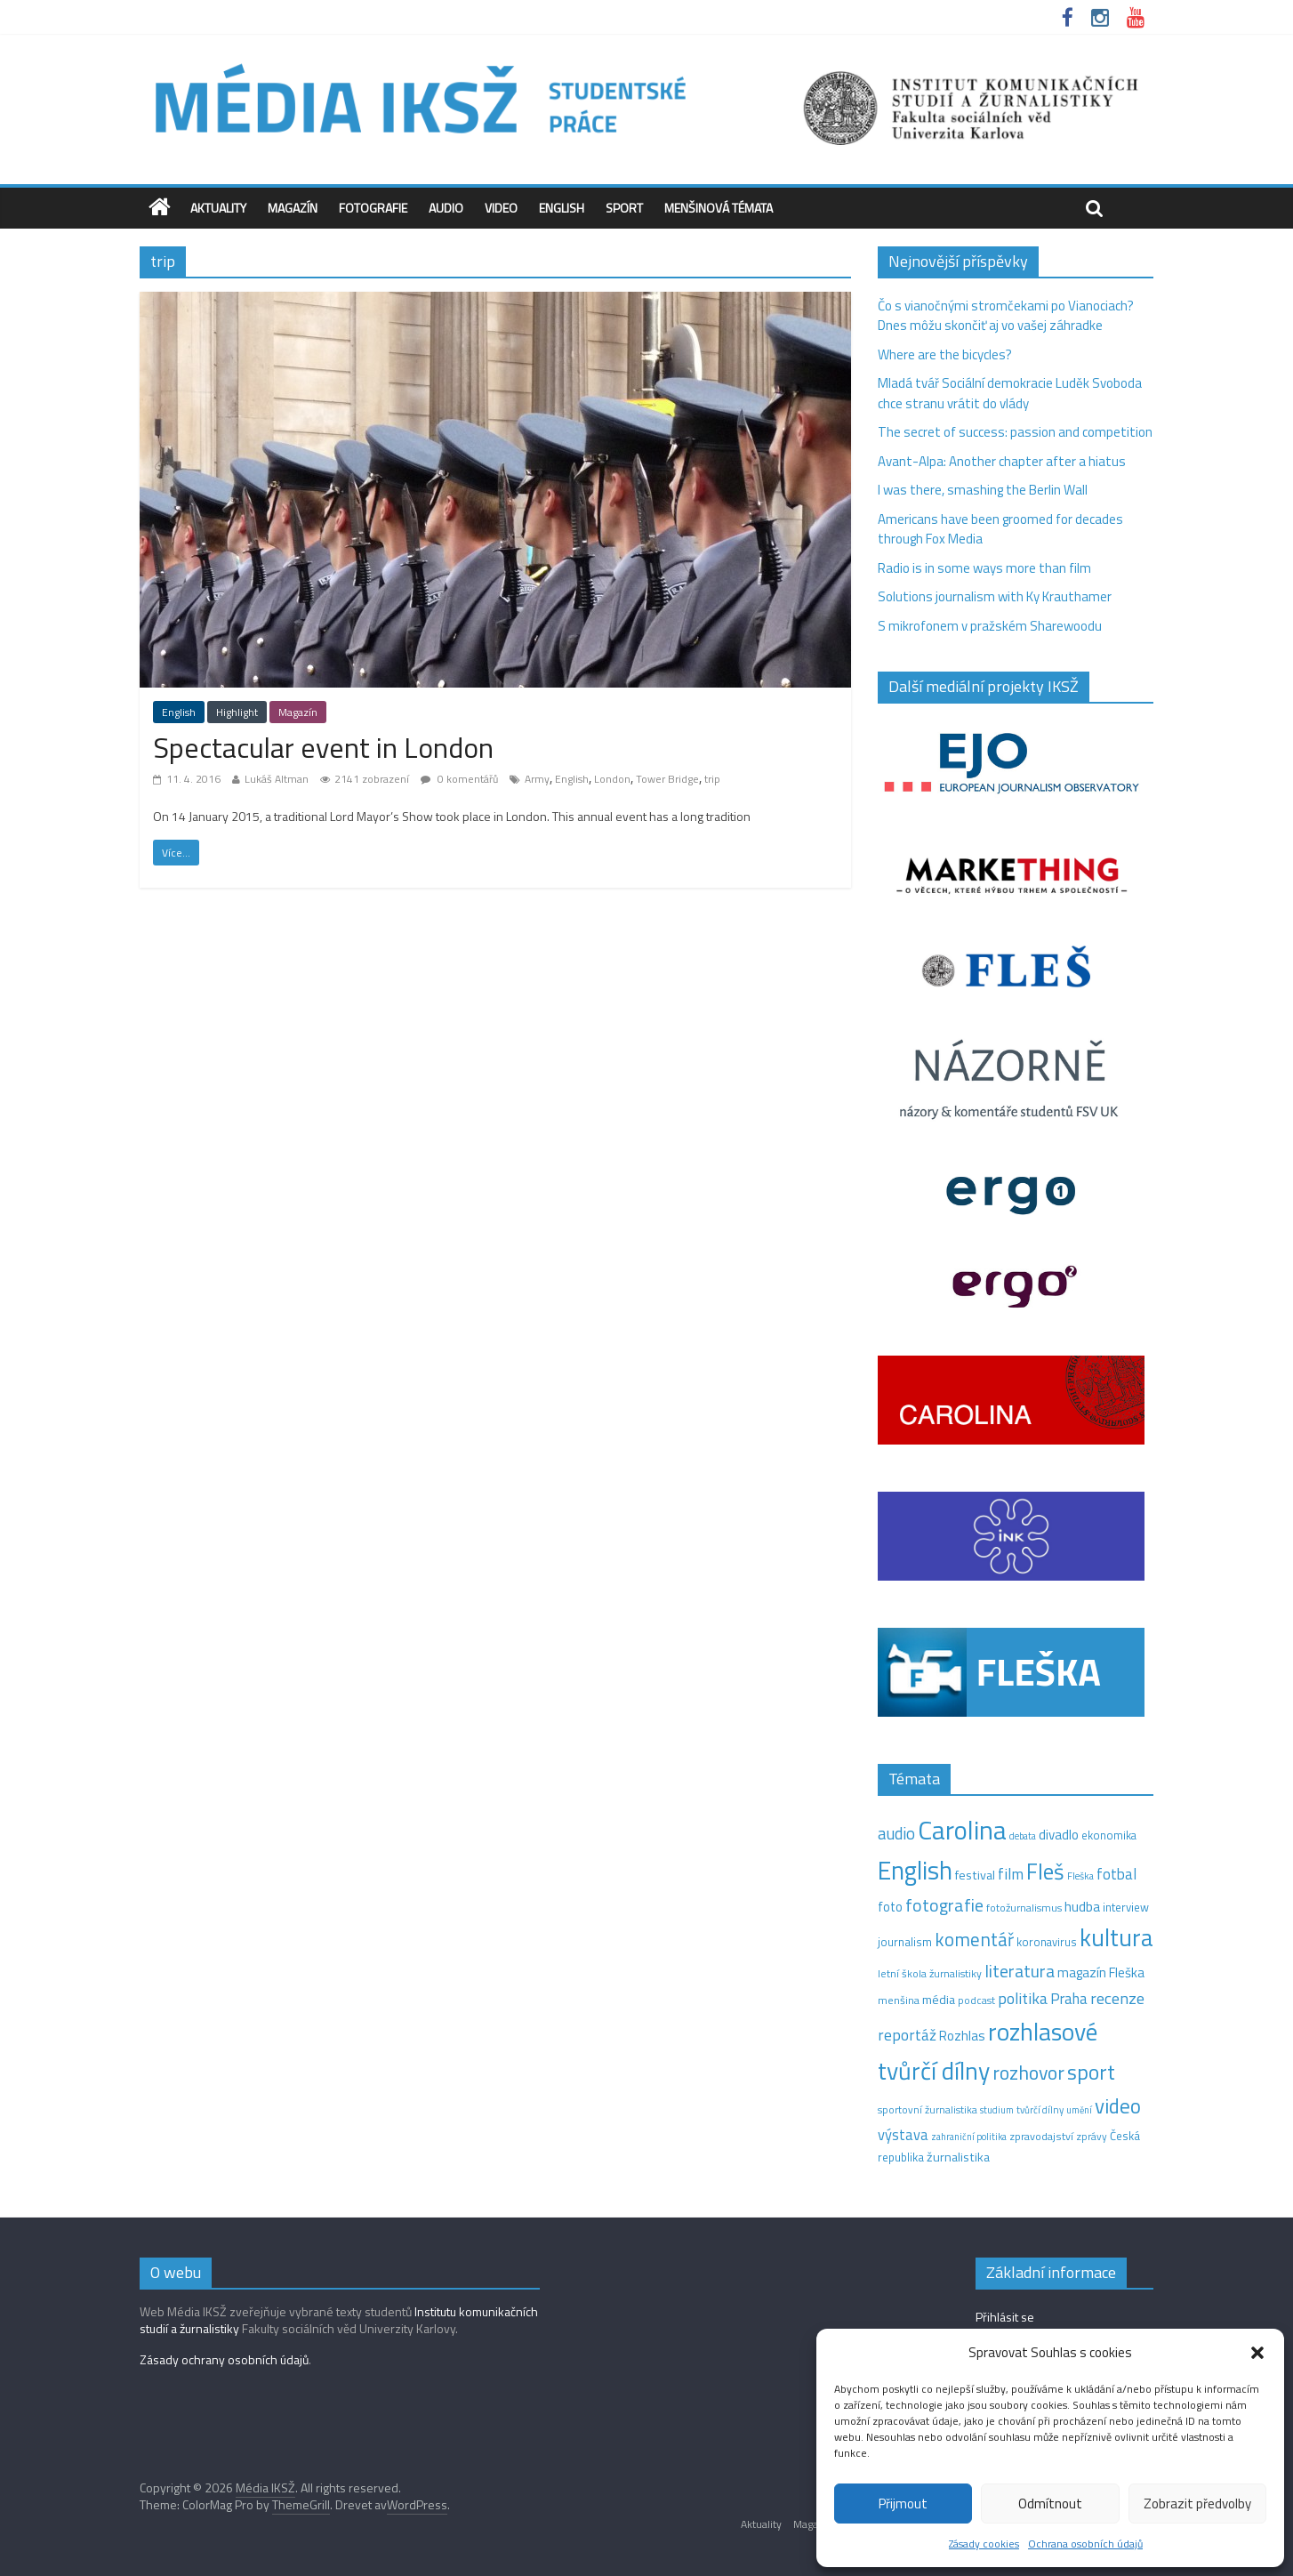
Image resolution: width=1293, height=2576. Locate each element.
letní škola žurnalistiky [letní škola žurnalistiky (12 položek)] (930, 1973)
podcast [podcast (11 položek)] (976, 2000)
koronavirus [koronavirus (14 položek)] (1046, 1942)
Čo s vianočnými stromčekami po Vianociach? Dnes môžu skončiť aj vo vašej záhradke (1006, 315)
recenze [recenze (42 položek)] (1117, 1997)
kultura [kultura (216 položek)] (1116, 1937)
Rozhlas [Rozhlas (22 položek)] (962, 2035)
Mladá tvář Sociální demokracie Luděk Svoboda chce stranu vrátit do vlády (1010, 393)
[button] (1257, 2353)
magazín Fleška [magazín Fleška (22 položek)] (1100, 1972)
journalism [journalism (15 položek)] (905, 1942)
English (561, 207)
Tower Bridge (667, 778)
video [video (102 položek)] (1118, 2105)
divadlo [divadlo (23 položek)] (1059, 1834)
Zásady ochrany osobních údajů (224, 2359)
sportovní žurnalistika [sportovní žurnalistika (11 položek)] (927, 2110)
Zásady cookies (984, 2543)
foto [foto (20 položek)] (890, 1907)
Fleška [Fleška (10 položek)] (1080, 1875)
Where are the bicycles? (945, 354)
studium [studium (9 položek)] (997, 2110)
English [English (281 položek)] (915, 1870)
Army (537, 778)
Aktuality (218, 207)
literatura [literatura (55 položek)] (1019, 1971)
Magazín (292, 207)
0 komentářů (459, 778)
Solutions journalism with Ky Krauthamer (995, 596)
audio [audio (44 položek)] (896, 1833)
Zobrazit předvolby (1197, 2503)
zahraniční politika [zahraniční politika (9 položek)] (969, 2136)
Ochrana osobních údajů (1085, 2543)
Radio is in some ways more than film (984, 568)
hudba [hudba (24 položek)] (1082, 1906)
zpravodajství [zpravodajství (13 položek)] (1041, 2136)
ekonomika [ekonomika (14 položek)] (1108, 1835)
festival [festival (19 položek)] (975, 1875)
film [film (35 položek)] (1011, 1874)
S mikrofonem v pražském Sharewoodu (990, 626)
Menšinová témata (718, 207)
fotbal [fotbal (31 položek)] (1116, 1874)
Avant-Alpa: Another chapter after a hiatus (1002, 461)
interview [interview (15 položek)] (1126, 1907)
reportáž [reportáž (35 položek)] (907, 2035)
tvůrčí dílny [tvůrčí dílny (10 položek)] (1040, 2109)
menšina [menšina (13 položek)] (899, 2000)
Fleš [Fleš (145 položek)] (1045, 1871)
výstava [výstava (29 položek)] (903, 2134)
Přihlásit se (1005, 2316)
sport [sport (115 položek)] (1091, 2072)
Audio (446, 207)
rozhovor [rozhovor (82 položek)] (1028, 2072)
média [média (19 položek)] (938, 1999)
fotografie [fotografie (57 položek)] (944, 1905)
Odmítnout (1050, 2503)
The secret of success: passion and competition (1015, 432)
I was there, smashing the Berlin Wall (983, 489)
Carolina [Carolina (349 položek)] (962, 1829)
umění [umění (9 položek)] (1079, 2110)
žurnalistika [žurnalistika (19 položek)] (958, 2157)
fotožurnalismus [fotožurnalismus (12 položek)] (1024, 1907)
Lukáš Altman (277, 778)
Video (501, 207)
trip (712, 778)
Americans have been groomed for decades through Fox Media (1000, 529)
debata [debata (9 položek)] (1022, 1836)
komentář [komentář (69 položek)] (974, 1939)
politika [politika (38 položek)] (1023, 1998)
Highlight (237, 712)
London (612, 778)
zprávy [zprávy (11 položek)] (1091, 2137)
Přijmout (903, 2503)
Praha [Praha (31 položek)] (1069, 1998)
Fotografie (373, 207)
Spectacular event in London (323, 747)
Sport (624, 207)
